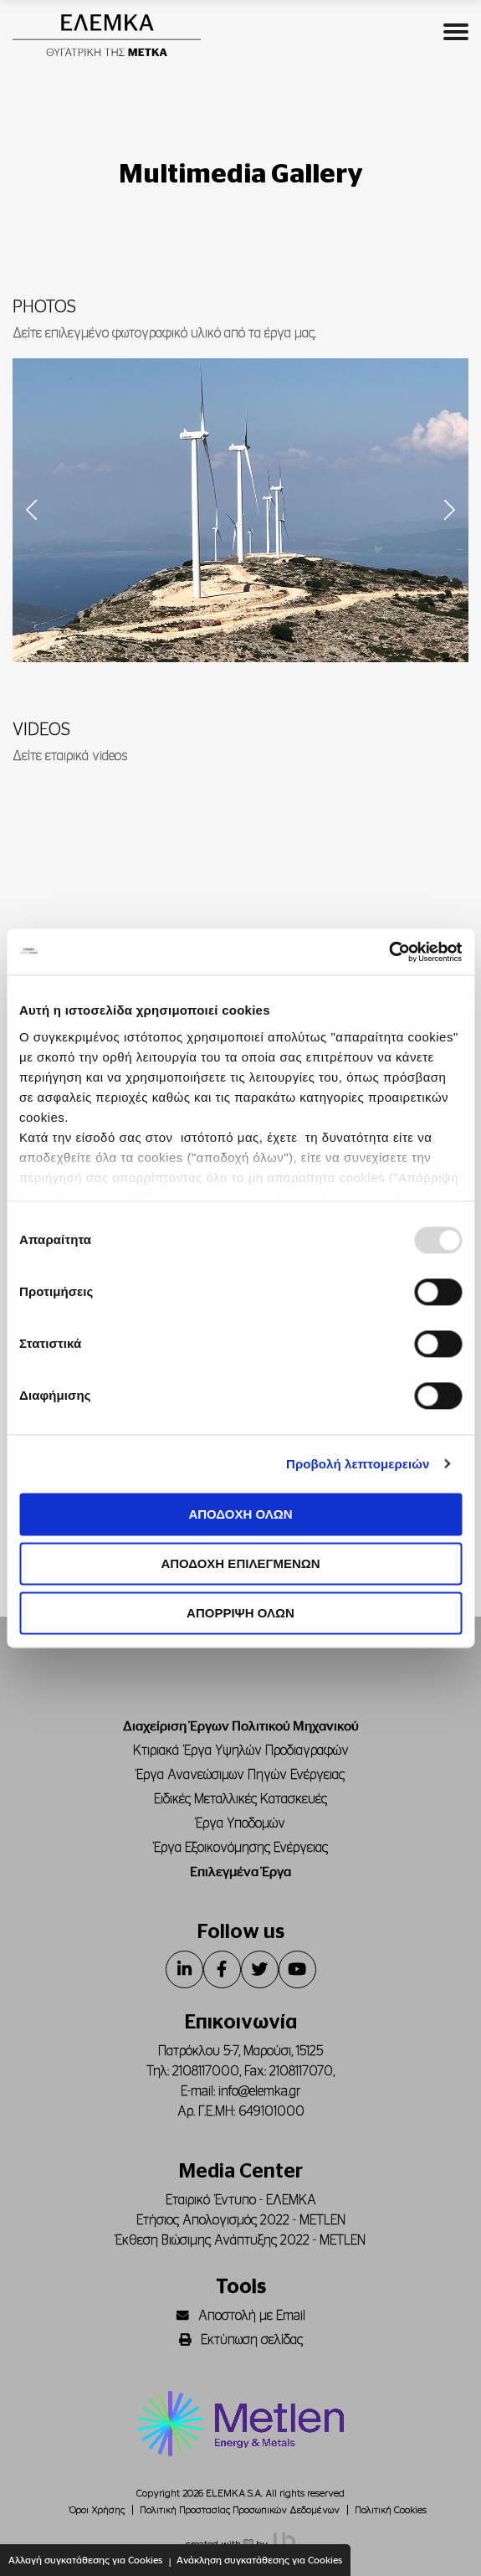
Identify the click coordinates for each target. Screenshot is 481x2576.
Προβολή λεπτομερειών (358, 1464)
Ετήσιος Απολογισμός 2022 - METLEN (240, 2220)
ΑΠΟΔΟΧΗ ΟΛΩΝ (240, 1514)
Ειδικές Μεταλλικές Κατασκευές (240, 1799)
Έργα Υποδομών (240, 1823)
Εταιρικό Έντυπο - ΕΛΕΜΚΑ (241, 2200)
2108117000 (205, 2071)
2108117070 (301, 2071)
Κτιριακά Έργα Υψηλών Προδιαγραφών (241, 1750)
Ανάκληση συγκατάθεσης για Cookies (259, 2560)
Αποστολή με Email (241, 2315)
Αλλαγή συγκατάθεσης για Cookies (85, 2560)
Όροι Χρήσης (97, 2510)
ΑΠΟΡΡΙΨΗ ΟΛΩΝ (240, 1613)
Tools (241, 2287)
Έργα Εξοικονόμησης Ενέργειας (241, 1847)
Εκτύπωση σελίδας (241, 2340)
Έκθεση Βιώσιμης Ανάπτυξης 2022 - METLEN (240, 2240)
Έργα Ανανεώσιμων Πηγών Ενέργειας (240, 1775)
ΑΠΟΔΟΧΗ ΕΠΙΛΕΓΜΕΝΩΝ (240, 1563)
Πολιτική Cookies (391, 2510)
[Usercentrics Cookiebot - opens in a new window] (388, 952)
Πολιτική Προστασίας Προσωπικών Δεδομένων (240, 2510)
